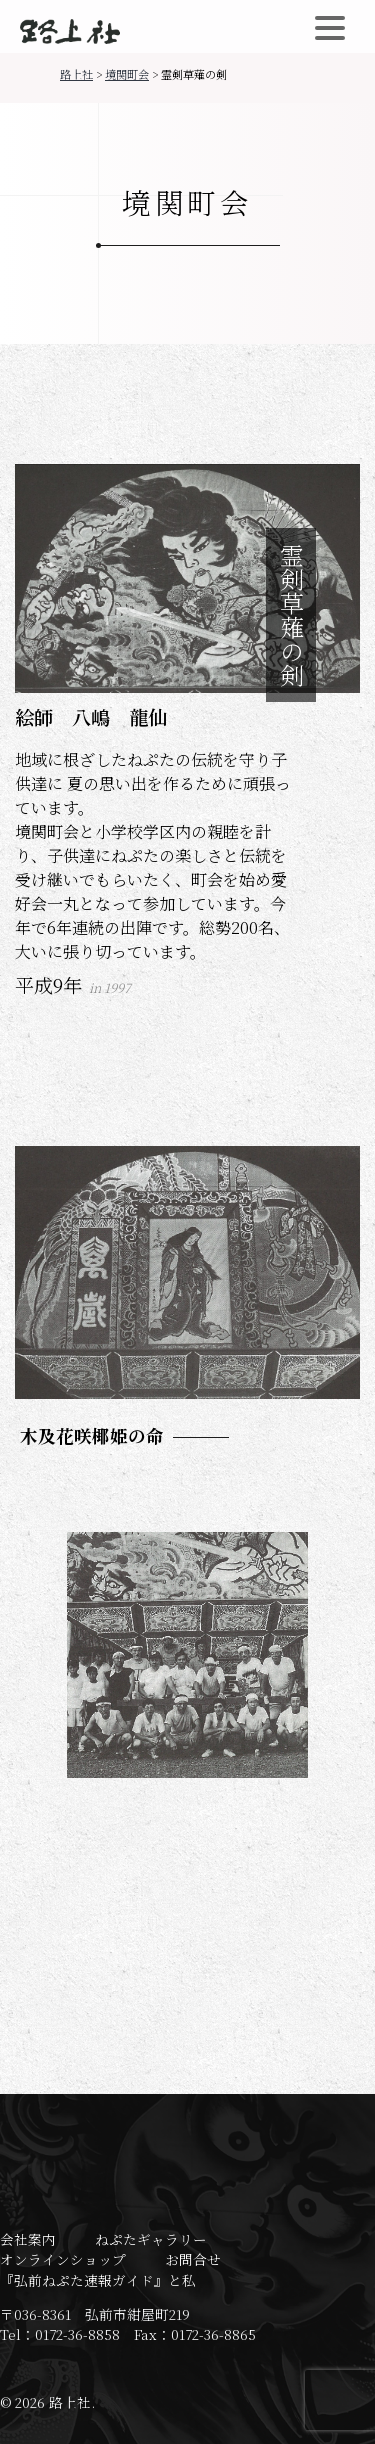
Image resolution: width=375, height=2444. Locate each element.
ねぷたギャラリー (151, 2239)
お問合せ (193, 2259)
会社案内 (28, 2239)
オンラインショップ (63, 2259)
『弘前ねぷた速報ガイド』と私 (98, 2280)
